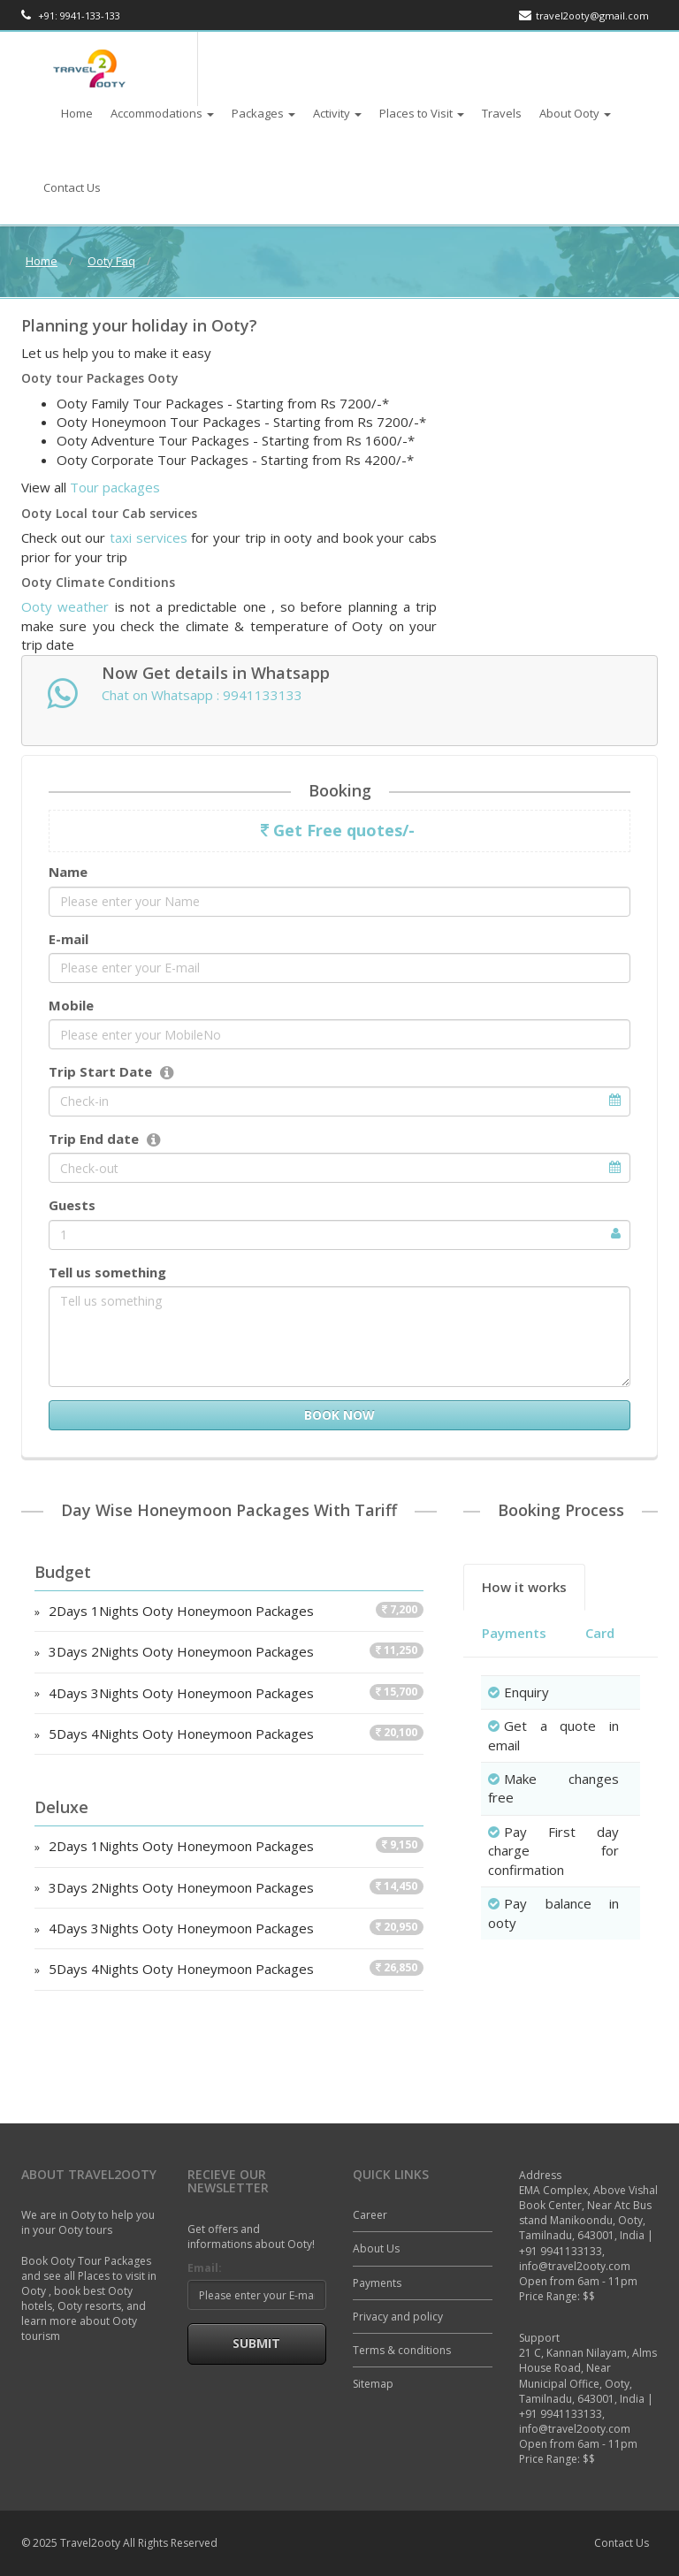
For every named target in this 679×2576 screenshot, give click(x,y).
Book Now (339, 1414)
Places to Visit (421, 113)
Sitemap (373, 2383)
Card (599, 1633)
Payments (514, 1633)
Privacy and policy (398, 2316)
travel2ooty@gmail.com (584, 15)
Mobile (71, 1005)
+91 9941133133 (560, 2251)
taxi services (148, 537)
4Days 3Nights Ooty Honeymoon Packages (236, 1693)
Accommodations (162, 113)
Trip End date (94, 1138)
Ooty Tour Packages (100, 2260)
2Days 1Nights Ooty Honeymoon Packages (236, 1611)
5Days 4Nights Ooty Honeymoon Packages (236, 1733)
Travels (502, 113)
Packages (263, 113)
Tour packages (115, 487)
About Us (376, 2248)
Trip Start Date (100, 1071)
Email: (204, 2267)
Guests (72, 1205)
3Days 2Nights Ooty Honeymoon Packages (236, 1651)
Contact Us (72, 187)
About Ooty (575, 113)
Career (370, 2214)
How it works (524, 1587)
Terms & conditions (402, 2350)
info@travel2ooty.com (574, 2266)
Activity (337, 113)
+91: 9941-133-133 (70, 15)
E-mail (68, 939)
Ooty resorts (89, 2305)
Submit (256, 2343)
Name (68, 871)
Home (77, 113)
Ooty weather (65, 606)
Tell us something (107, 1272)
